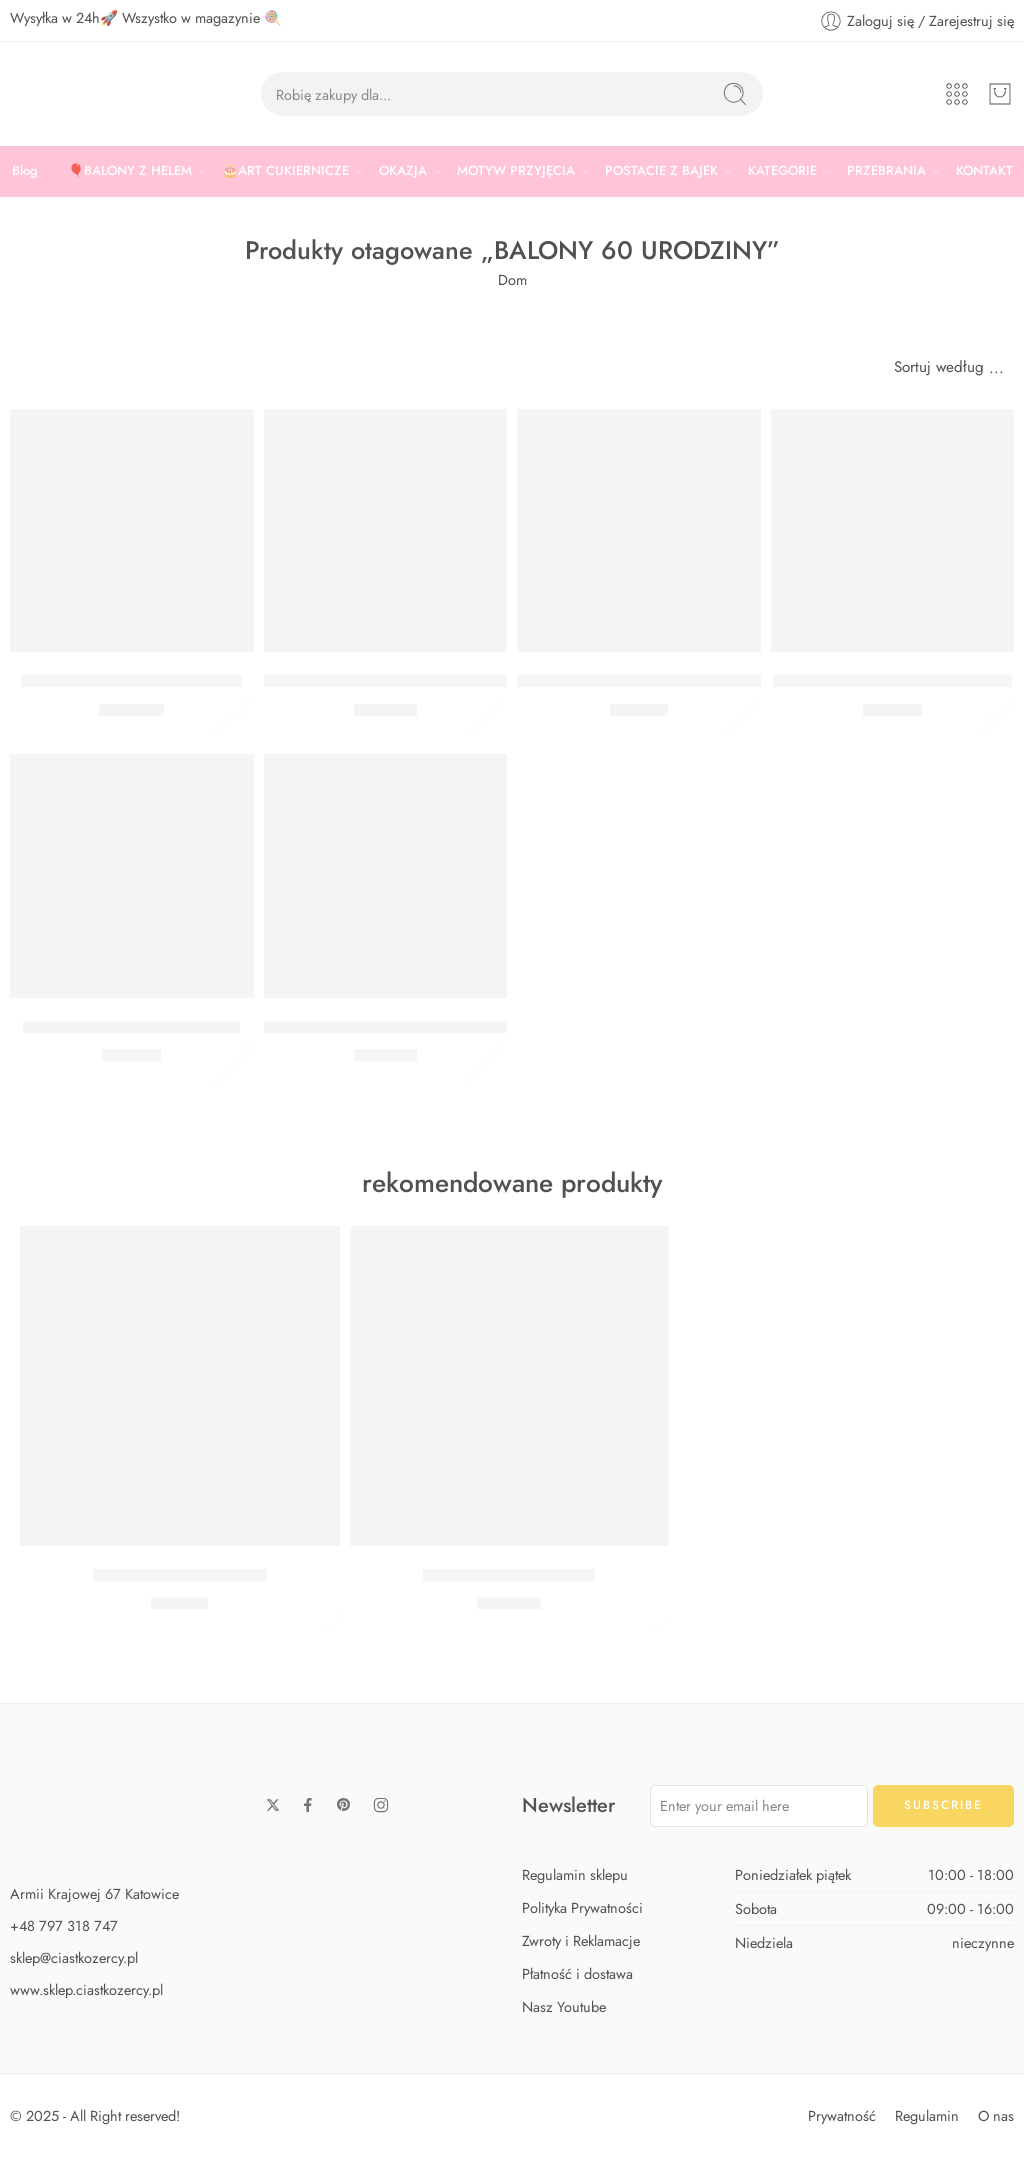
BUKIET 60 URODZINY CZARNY (892, 681)
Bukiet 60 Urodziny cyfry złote (131, 681)
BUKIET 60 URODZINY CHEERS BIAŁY (407, 1027)
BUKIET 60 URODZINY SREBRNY (639, 681)
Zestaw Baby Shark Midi (180, 1575)
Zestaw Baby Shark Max (509, 1575)
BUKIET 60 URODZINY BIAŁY (131, 1027)
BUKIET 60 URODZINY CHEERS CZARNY (418, 681)
